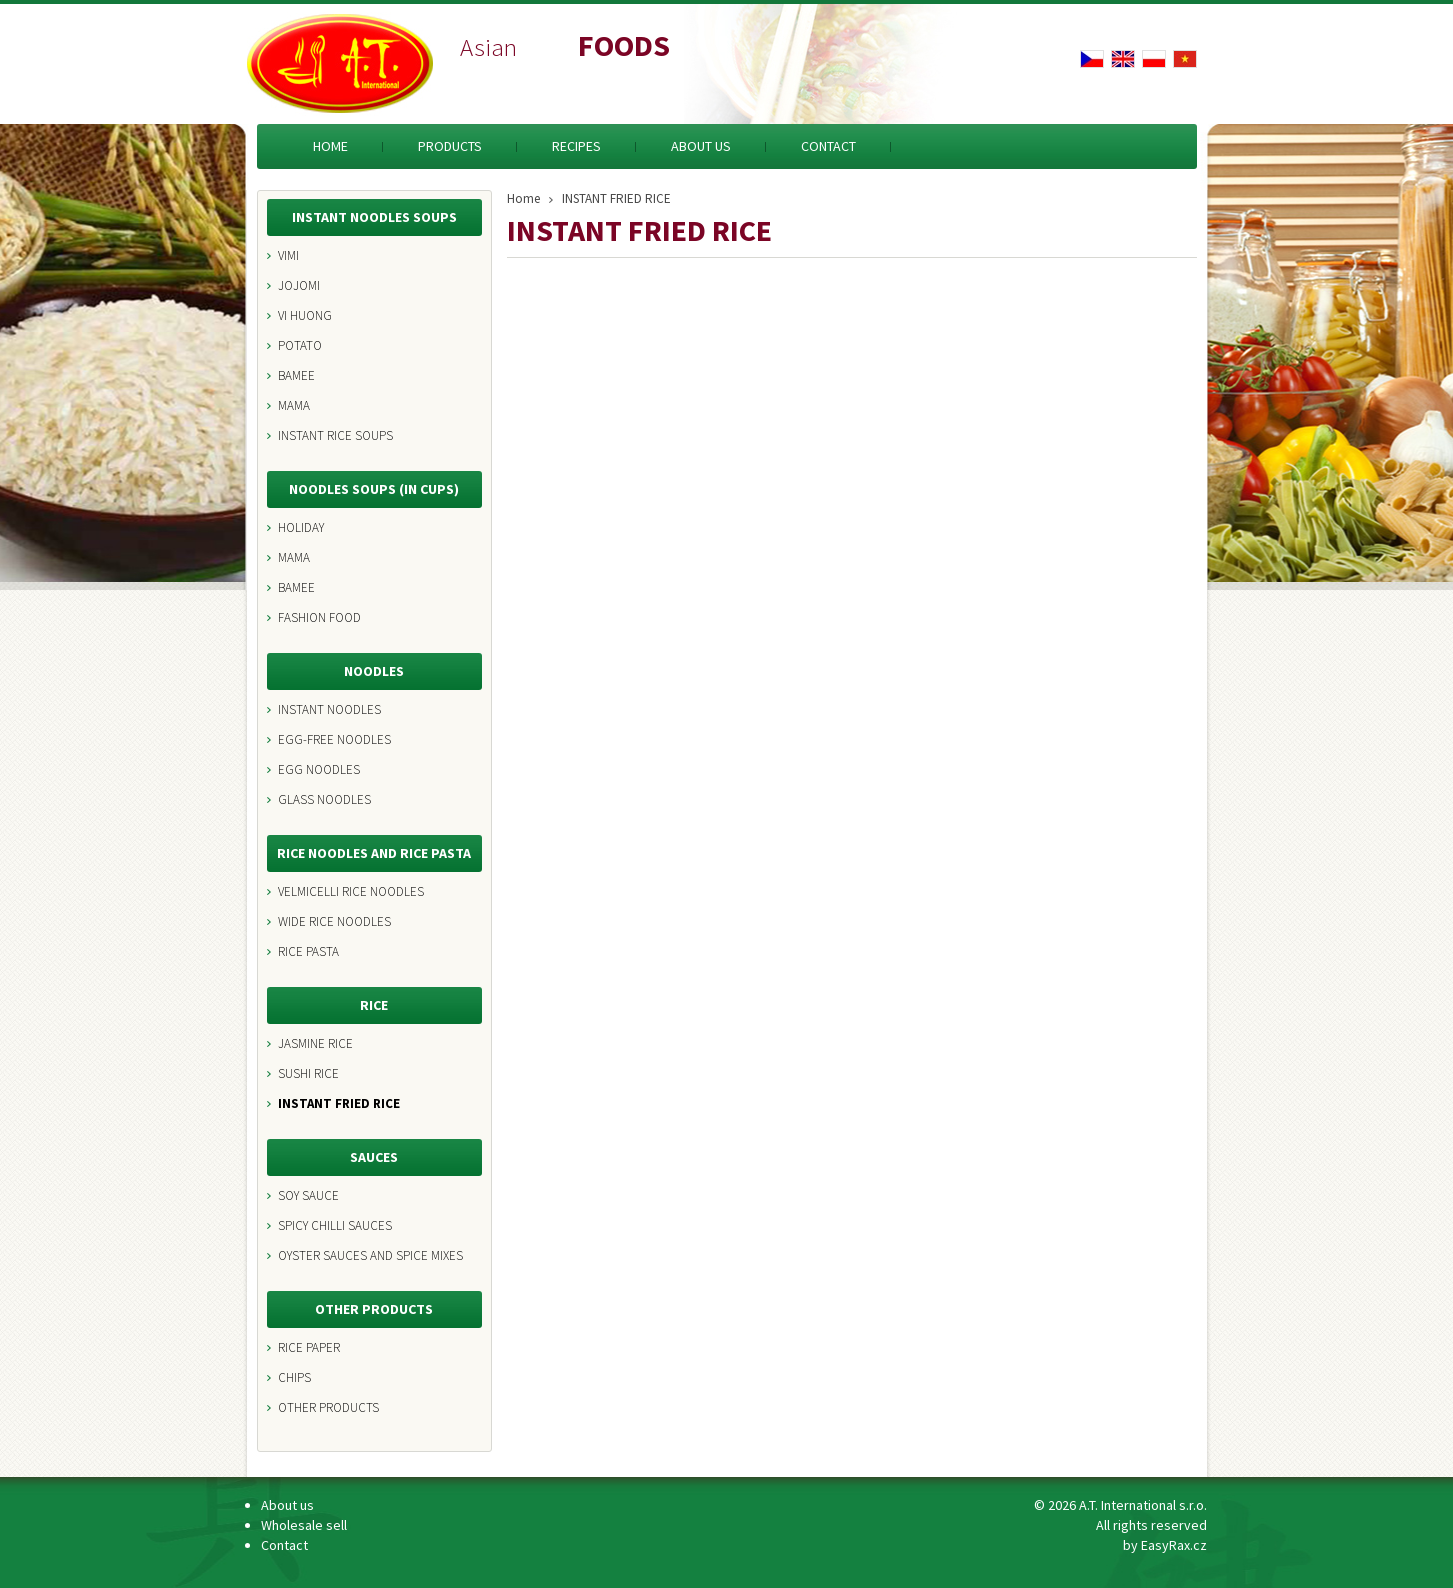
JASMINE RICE (315, 1043)
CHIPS (294, 1377)
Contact (828, 146)
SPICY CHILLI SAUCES (335, 1225)
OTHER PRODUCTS (328, 1407)
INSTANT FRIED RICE (339, 1103)
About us (701, 146)
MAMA (294, 405)
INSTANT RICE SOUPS (335, 435)
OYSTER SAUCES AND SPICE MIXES (370, 1255)
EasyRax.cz (1174, 1545)
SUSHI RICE (308, 1073)
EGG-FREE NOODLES (334, 739)
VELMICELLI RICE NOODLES (351, 891)
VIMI (288, 255)
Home (330, 146)
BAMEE (296, 375)
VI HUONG (305, 315)
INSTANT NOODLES (329, 709)
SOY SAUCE (308, 1195)
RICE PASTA (308, 951)
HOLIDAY (301, 527)
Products (450, 146)
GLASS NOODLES (324, 799)
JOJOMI (299, 285)
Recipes (576, 146)
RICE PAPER (309, 1347)
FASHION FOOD (319, 617)
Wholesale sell (304, 1525)
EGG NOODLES (319, 769)
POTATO (300, 345)
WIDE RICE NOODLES (334, 921)
